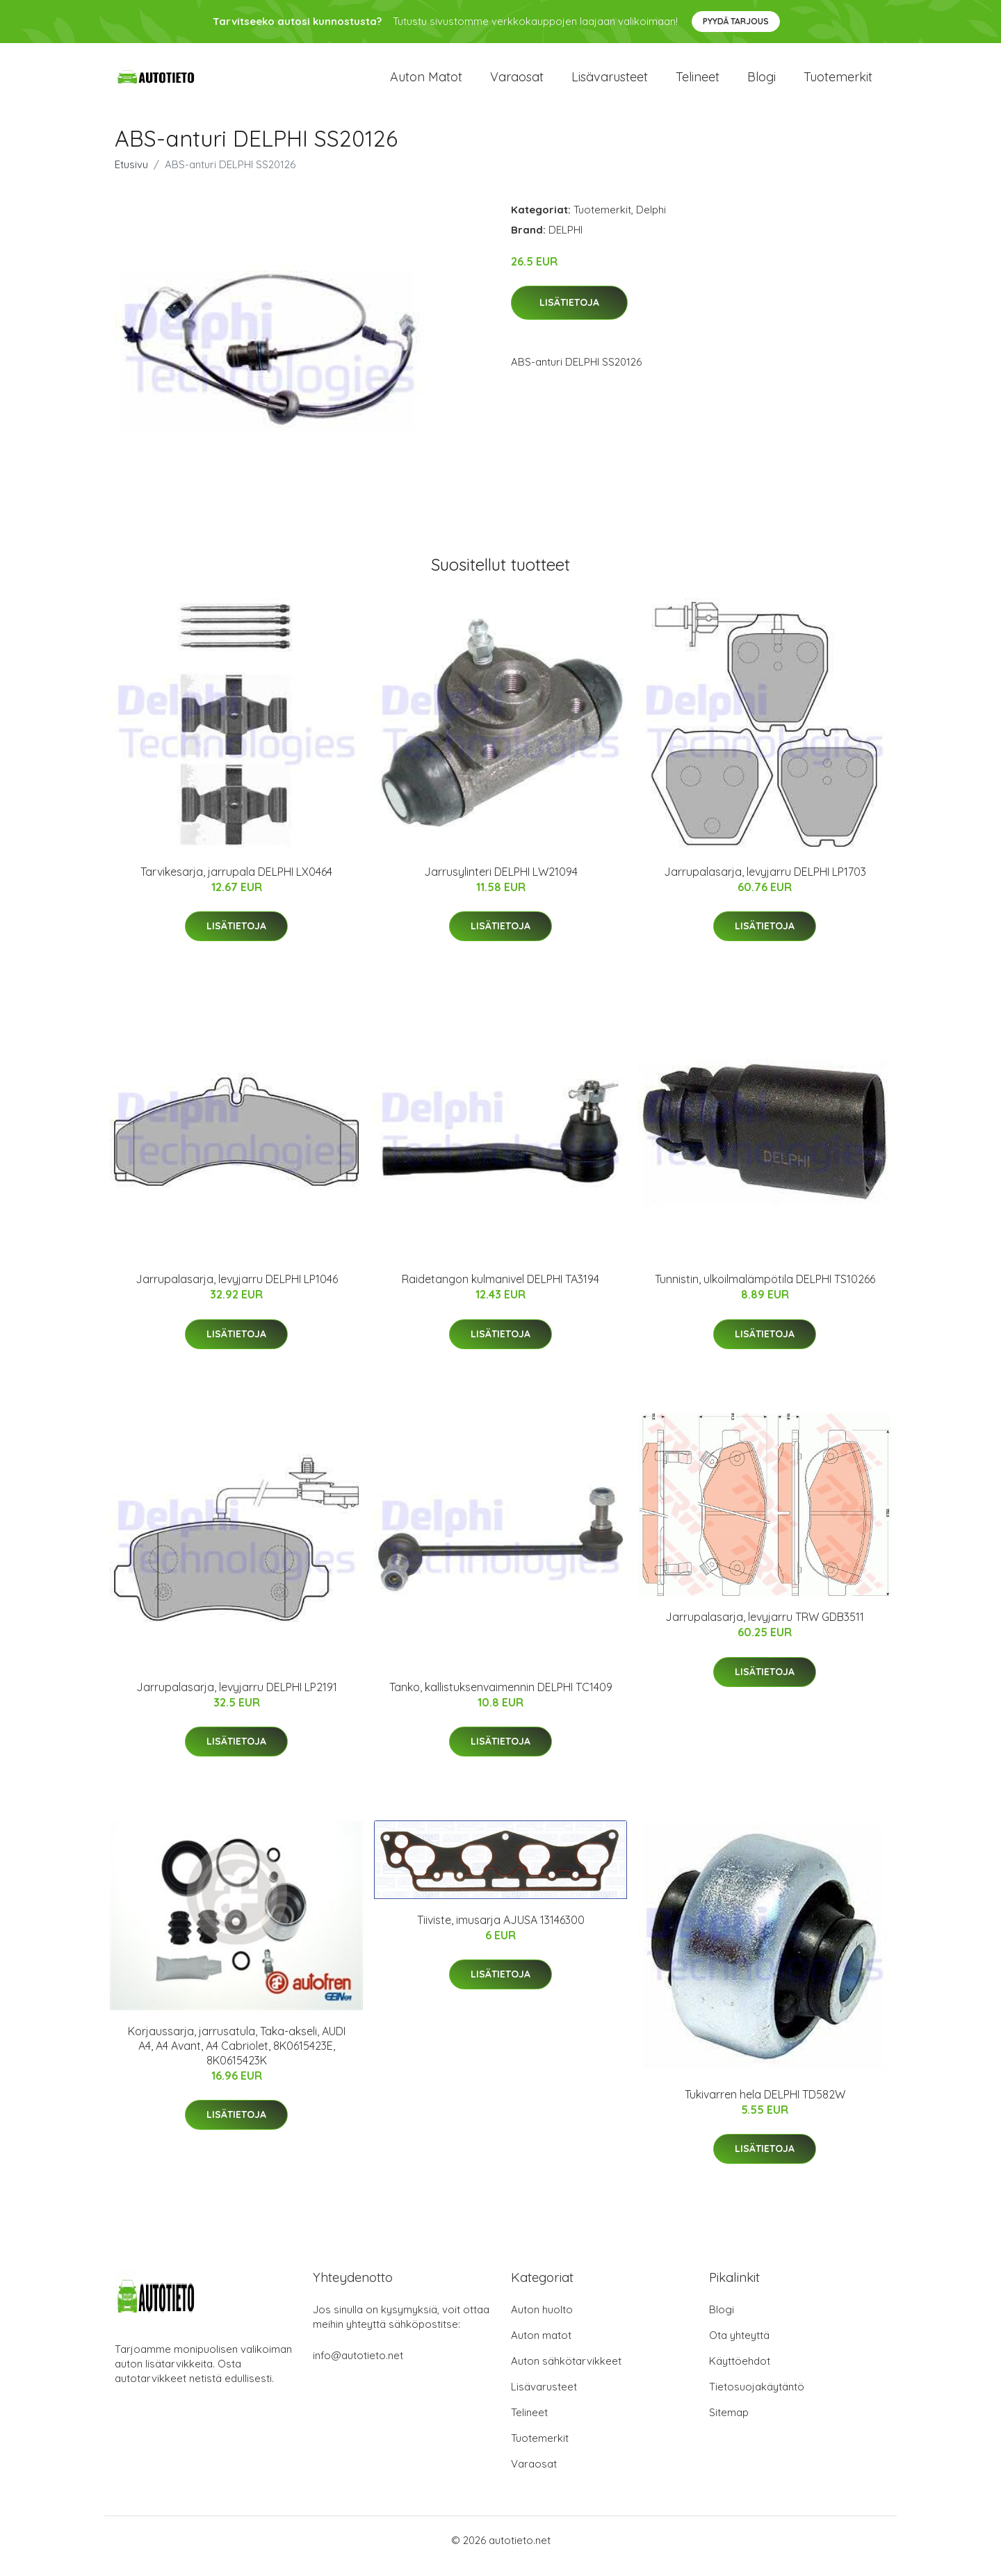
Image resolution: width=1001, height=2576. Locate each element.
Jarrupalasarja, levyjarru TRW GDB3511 (764, 1629)
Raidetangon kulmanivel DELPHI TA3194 (500, 1291)
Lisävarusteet (609, 83)
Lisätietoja (569, 315)
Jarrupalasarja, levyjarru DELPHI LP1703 (765, 883)
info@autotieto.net (358, 2367)
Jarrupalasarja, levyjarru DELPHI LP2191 (236, 1699)
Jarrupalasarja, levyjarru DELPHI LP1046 (237, 1291)
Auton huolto (542, 2321)
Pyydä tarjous (736, 21)
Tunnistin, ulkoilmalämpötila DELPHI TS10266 (765, 1291)
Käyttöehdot (739, 2372)
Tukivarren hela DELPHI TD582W (765, 2106)
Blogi (761, 83)
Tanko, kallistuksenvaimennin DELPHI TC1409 (500, 1699)
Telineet (697, 83)
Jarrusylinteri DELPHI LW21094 (501, 883)
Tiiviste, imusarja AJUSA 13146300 (501, 1932)
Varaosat (517, 83)
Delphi (651, 221)
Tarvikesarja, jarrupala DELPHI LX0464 (236, 883)
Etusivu (131, 176)
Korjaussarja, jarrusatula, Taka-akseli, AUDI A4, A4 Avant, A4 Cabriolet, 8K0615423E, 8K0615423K (236, 2057)
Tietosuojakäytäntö (756, 2398)
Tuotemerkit (838, 83)
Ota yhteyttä (739, 2347)
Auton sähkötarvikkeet (566, 2372)
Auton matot (426, 83)
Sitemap (729, 2424)
